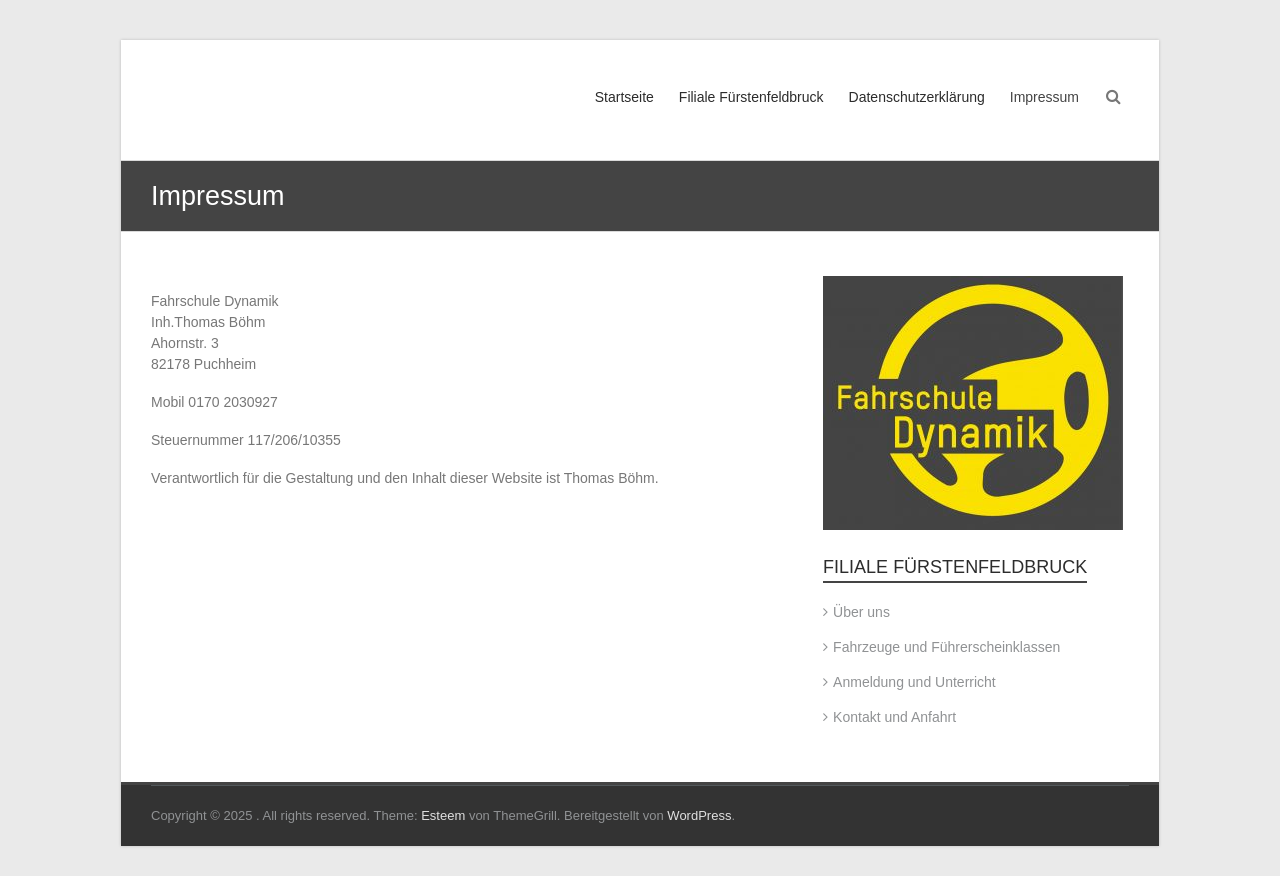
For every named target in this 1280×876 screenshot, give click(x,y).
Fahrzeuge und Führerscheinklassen (946, 647)
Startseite (624, 97)
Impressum (1044, 97)
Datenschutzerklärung (917, 97)
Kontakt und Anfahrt (894, 717)
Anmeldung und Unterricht (914, 682)
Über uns (861, 612)
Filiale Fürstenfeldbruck (751, 97)
